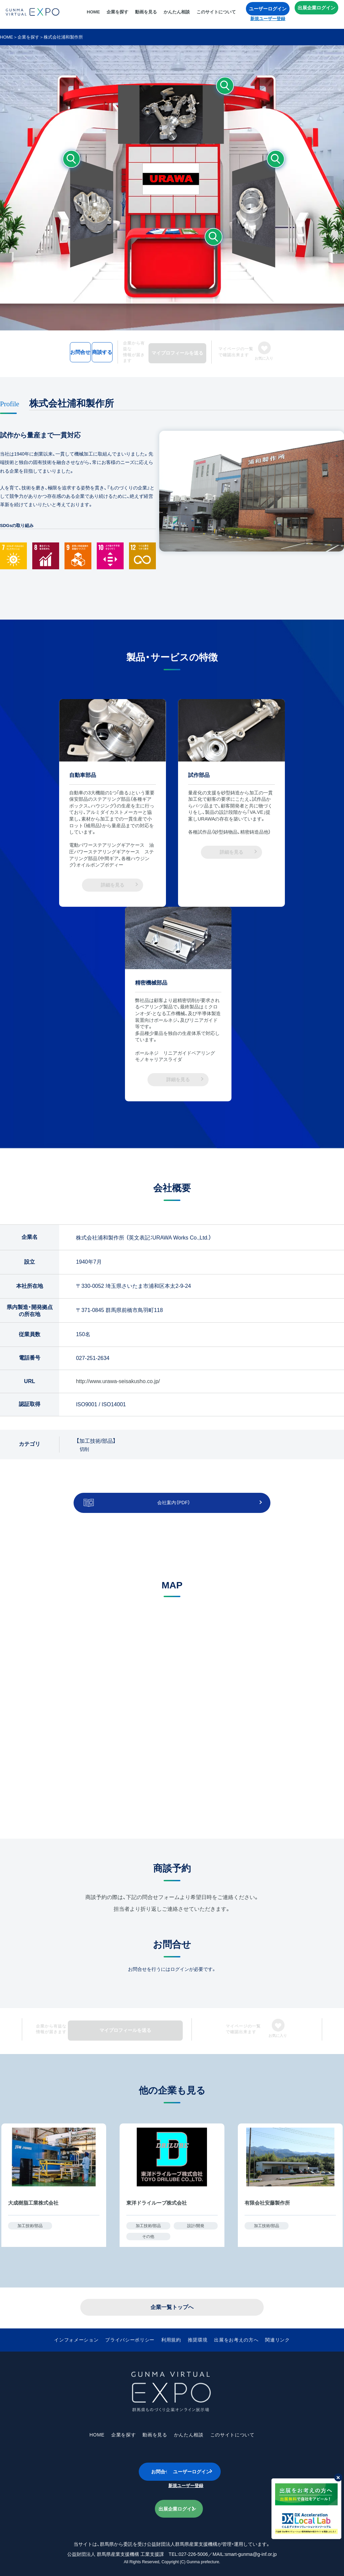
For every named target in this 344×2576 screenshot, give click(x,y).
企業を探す (120, 14)
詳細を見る (112, 882)
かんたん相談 (179, 14)
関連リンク (267, 2333)
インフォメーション (85, 2333)
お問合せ (49, 350)
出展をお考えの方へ (230, 2333)
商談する (120, 350)
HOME (95, 14)
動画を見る (148, 14)
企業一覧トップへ (172, 2301)
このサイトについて (218, 14)
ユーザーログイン (270, 11)
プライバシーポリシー (134, 2333)
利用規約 (171, 2333)
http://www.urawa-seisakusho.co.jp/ (118, 1377)
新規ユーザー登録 (270, 21)
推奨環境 (195, 2333)
